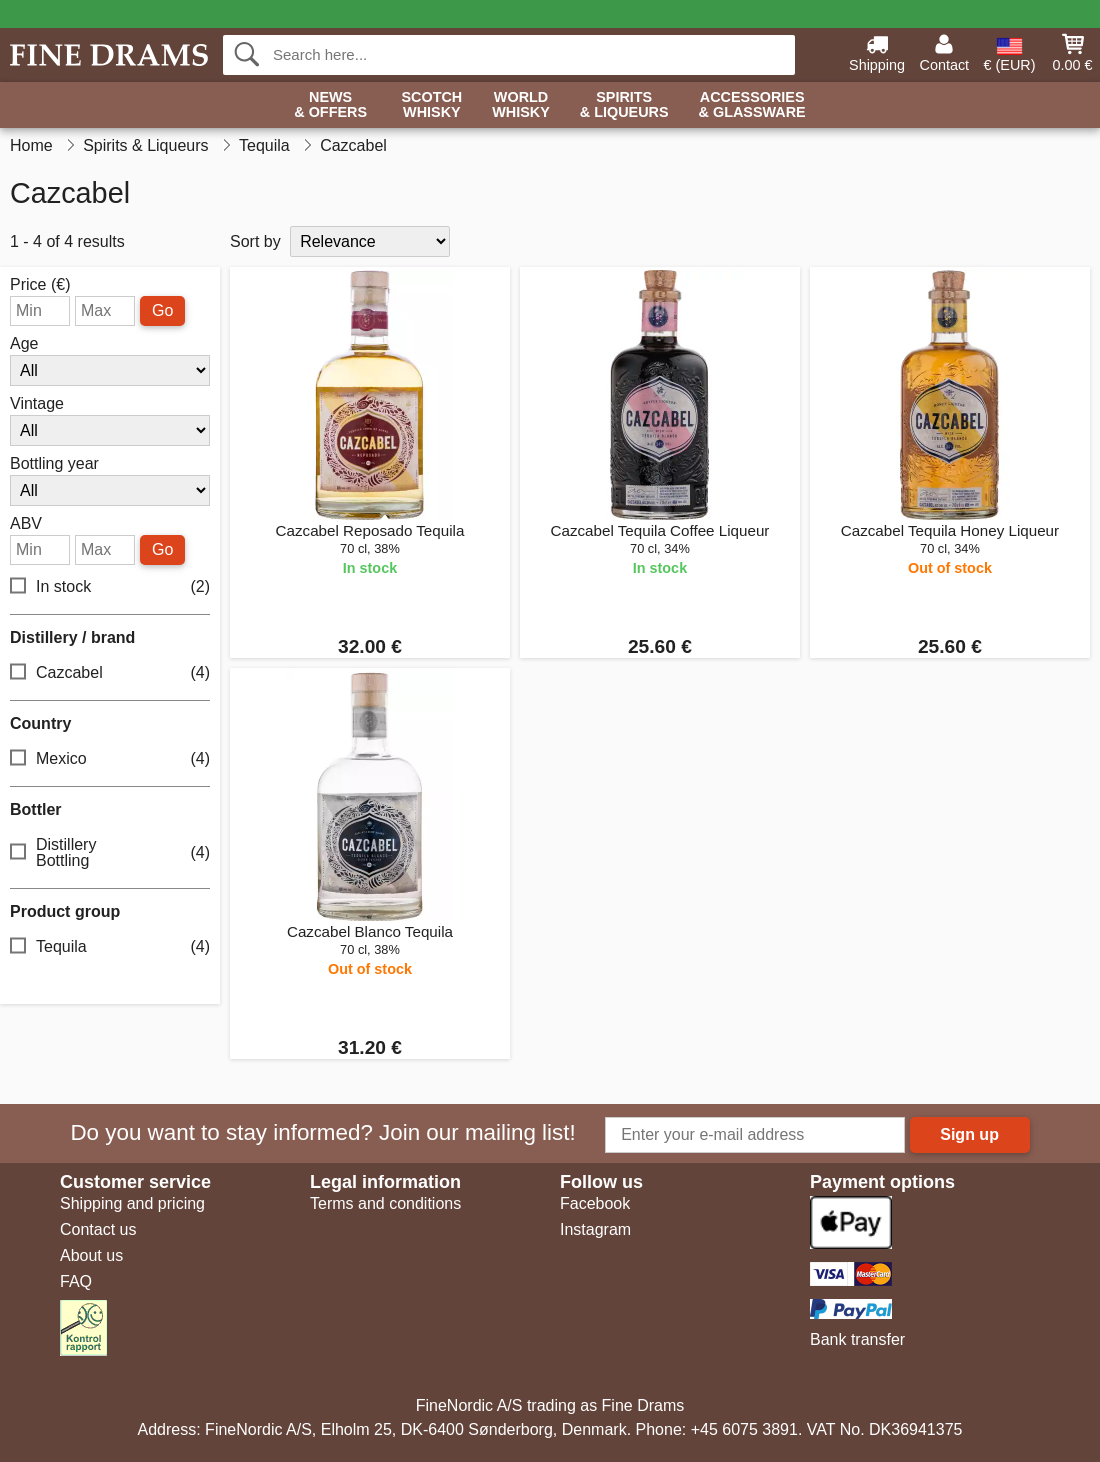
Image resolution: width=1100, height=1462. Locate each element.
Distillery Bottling (110, 852)
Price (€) (40, 285)
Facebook (595, 1203)
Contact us (98, 1229)
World (521, 105)
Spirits (624, 105)
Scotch (431, 105)
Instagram (595, 1229)
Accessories (752, 105)
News (330, 105)
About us (91, 1255)
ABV (26, 524)
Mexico (110, 759)
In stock (110, 587)
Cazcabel (110, 673)
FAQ (76, 1281)
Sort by (255, 241)
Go (162, 310)
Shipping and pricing (132, 1203)
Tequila (110, 947)
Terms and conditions (385, 1203)
